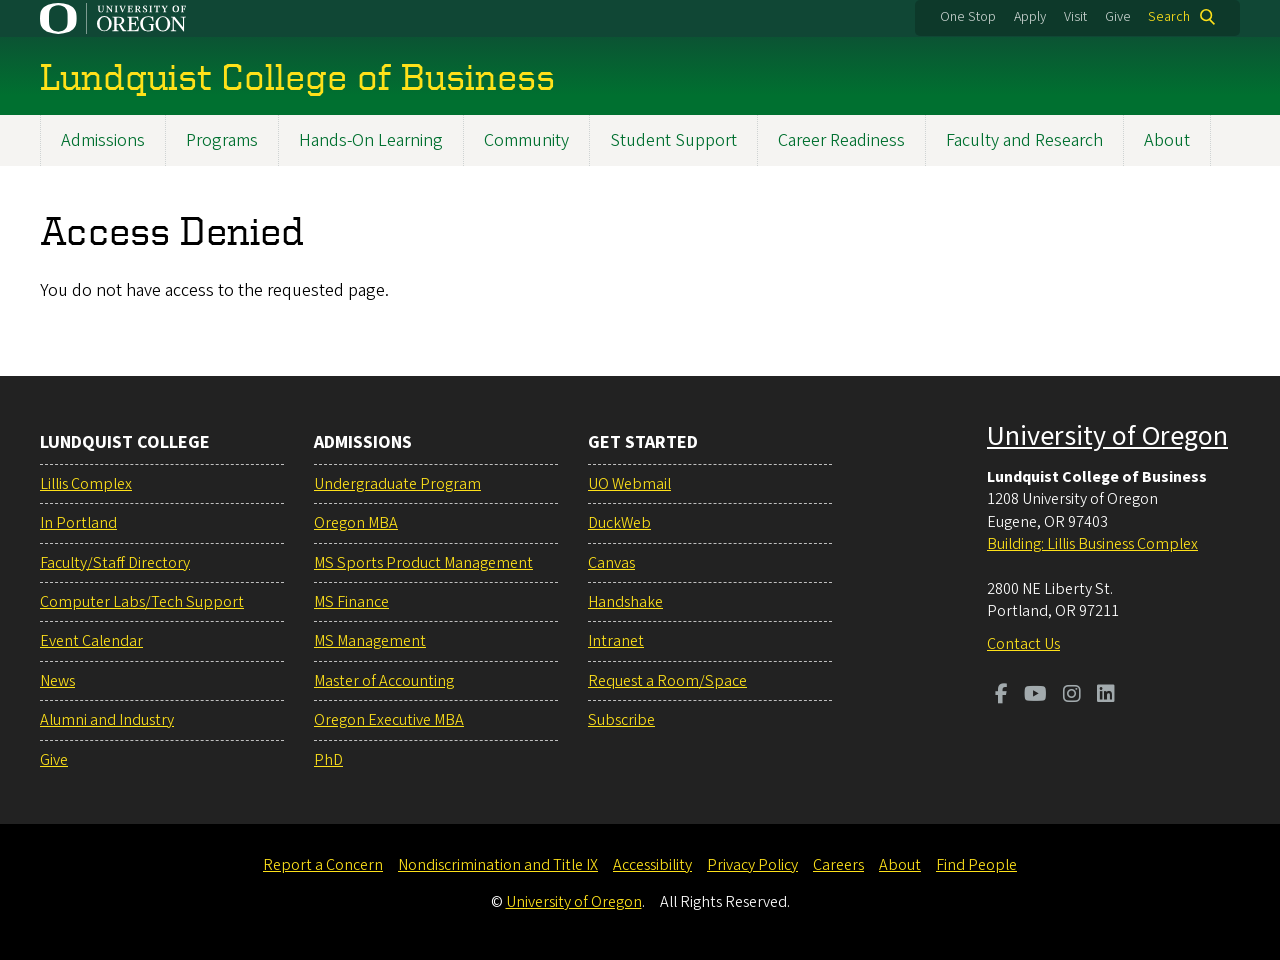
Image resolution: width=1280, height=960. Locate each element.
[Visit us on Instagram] (1072, 696)
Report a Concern (323, 865)
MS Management (370, 641)
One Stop (968, 17)
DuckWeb (619, 523)
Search (1169, 17)
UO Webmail (629, 484)
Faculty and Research (1024, 140)
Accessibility (652, 865)
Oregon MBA (356, 523)
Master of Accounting (384, 681)
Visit (1075, 17)
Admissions (103, 140)
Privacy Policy (752, 865)
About (1167, 140)
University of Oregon (1107, 436)
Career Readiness (841, 140)
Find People (976, 865)
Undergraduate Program (397, 484)
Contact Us (1023, 644)
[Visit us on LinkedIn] (1106, 696)
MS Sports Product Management (423, 563)
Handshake (625, 602)
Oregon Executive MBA (389, 720)
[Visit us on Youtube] (1035, 696)
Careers (838, 865)
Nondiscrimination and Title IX (498, 865)
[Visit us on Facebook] (1001, 696)
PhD (328, 760)
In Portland (78, 523)
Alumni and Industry (107, 720)
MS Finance (351, 602)
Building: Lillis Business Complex (1092, 544)
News (57, 681)
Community (526, 140)
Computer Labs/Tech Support (142, 602)
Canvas (611, 563)
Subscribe (621, 720)
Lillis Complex (86, 484)
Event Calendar (91, 641)
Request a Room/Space (667, 681)
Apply (1030, 17)
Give (1118, 17)
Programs (222, 140)
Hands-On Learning (371, 140)
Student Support (673, 140)
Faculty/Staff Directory (115, 563)
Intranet (616, 641)
